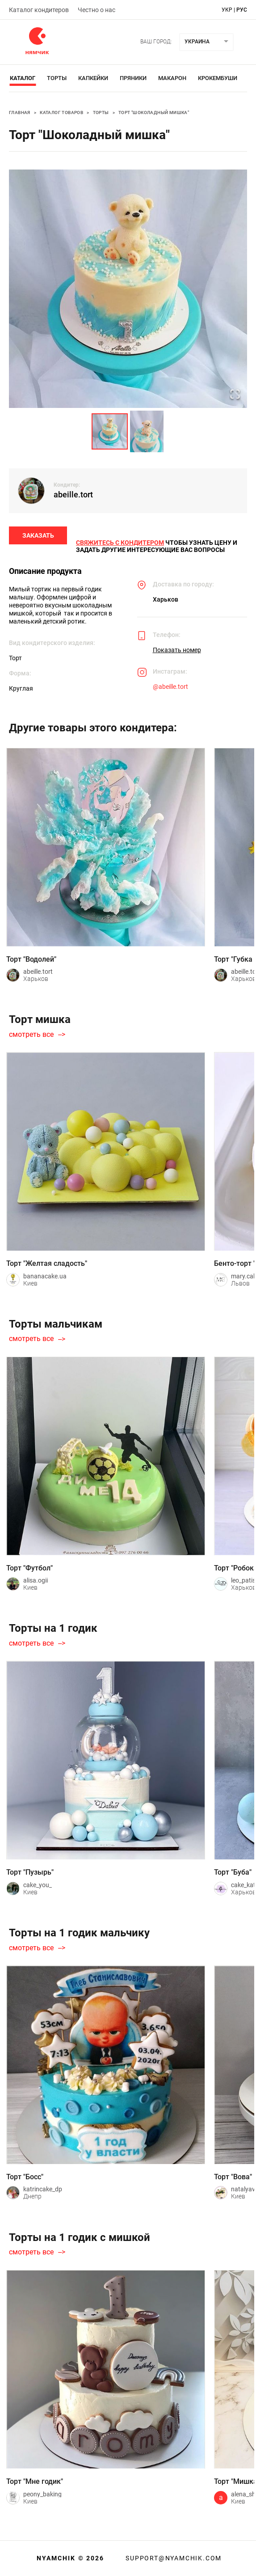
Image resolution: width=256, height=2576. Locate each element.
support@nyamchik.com (172, 2558)
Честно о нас (96, 9)
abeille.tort (73, 494)
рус (241, 10)
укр (227, 10)
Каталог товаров (61, 112)
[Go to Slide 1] (110, 431)
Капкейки (93, 78)
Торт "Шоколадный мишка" (153, 112)
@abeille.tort (170, 686)
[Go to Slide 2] (147, 431)
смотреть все (31, 1035)
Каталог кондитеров (39, 9)
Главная (19, 112)
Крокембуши (217, 78)
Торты (57, 78)
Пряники (133, 78)
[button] (128, 289)
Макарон (172, 78)
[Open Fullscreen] (235, 395)
